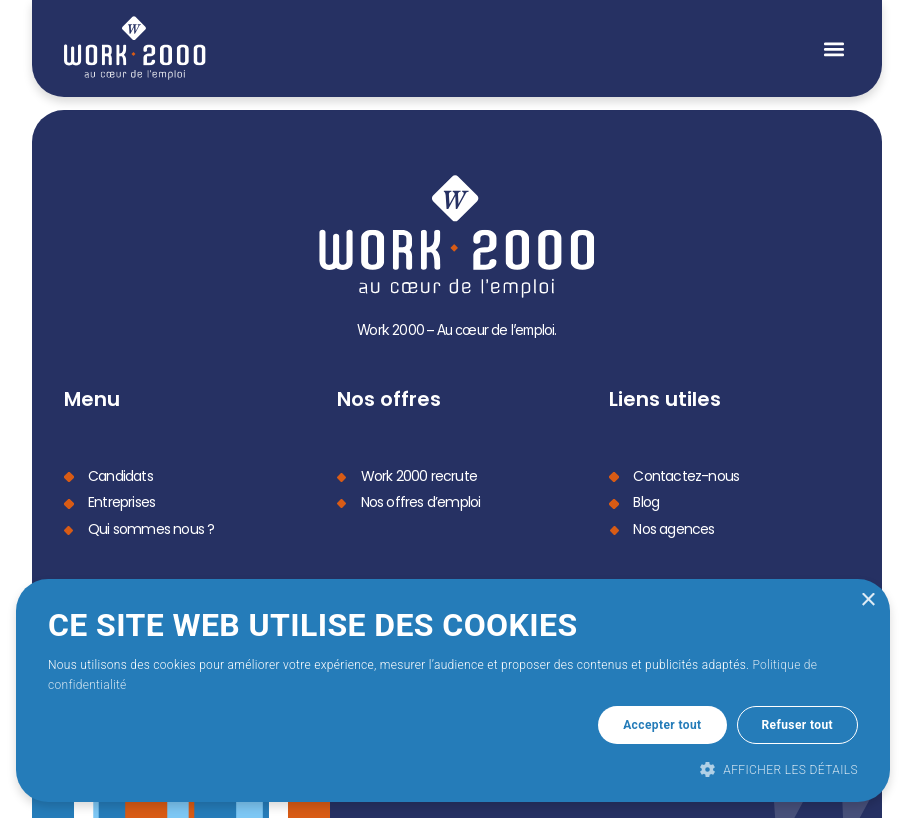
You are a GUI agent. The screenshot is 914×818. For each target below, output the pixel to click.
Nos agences (673, 527)
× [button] (867, 600)
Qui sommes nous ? (151, 527)
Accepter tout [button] (662, 725)
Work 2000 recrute (419, 475)
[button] (833, 48)
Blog (646, 501)
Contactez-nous (686, 475)
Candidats (120, 475)
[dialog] (453, 690)
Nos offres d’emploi (421, 501)
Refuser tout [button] (797, 725)
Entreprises (121, 501)
